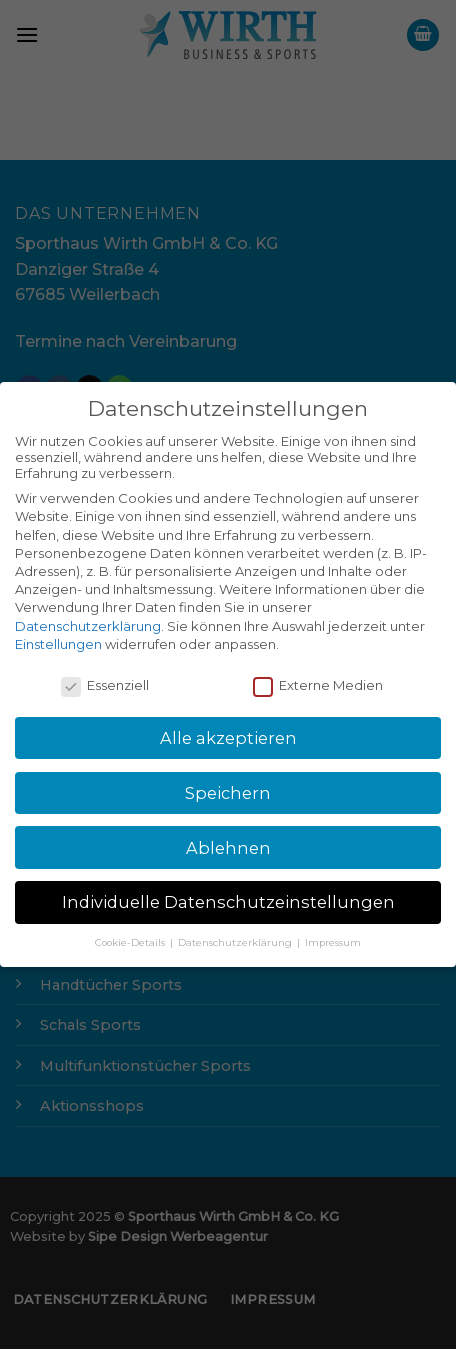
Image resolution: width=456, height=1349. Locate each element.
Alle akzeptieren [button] (228, 738)
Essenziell (105, 685)
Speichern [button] (228, 793)
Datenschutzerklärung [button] (236, 942)
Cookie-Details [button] (131, 942)
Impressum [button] (333, 942)
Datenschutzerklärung (88, 626)
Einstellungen (58, 644)
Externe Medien (318, 685)
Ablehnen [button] (228, 848)
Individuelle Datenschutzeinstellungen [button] (228, 902)
